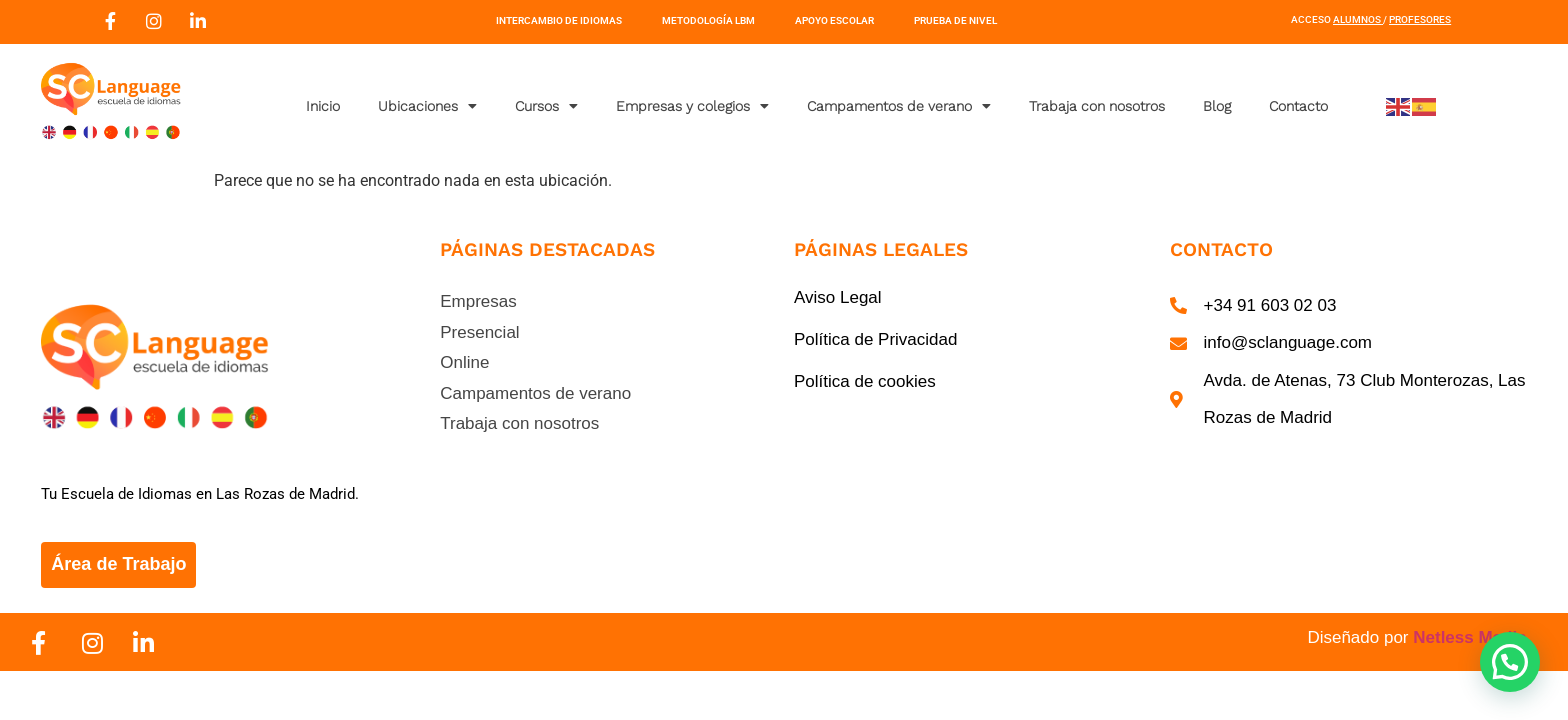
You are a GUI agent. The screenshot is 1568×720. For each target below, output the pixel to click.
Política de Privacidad (875, 339)
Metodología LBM (708, 20)
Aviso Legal (838, 297)
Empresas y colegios (692, 106)
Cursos (546, 106)
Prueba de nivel (955, 20)
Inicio (323, 106)
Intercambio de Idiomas (559, 20)
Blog (1217, 106)
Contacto (1298, 106)
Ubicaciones (427, 106)
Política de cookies (865, 381)
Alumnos (1357, 19)
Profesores (1420, 19)
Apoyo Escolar (834, 20)
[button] (1510, 662)
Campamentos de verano (899, 106)
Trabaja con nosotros (1097, 106)
